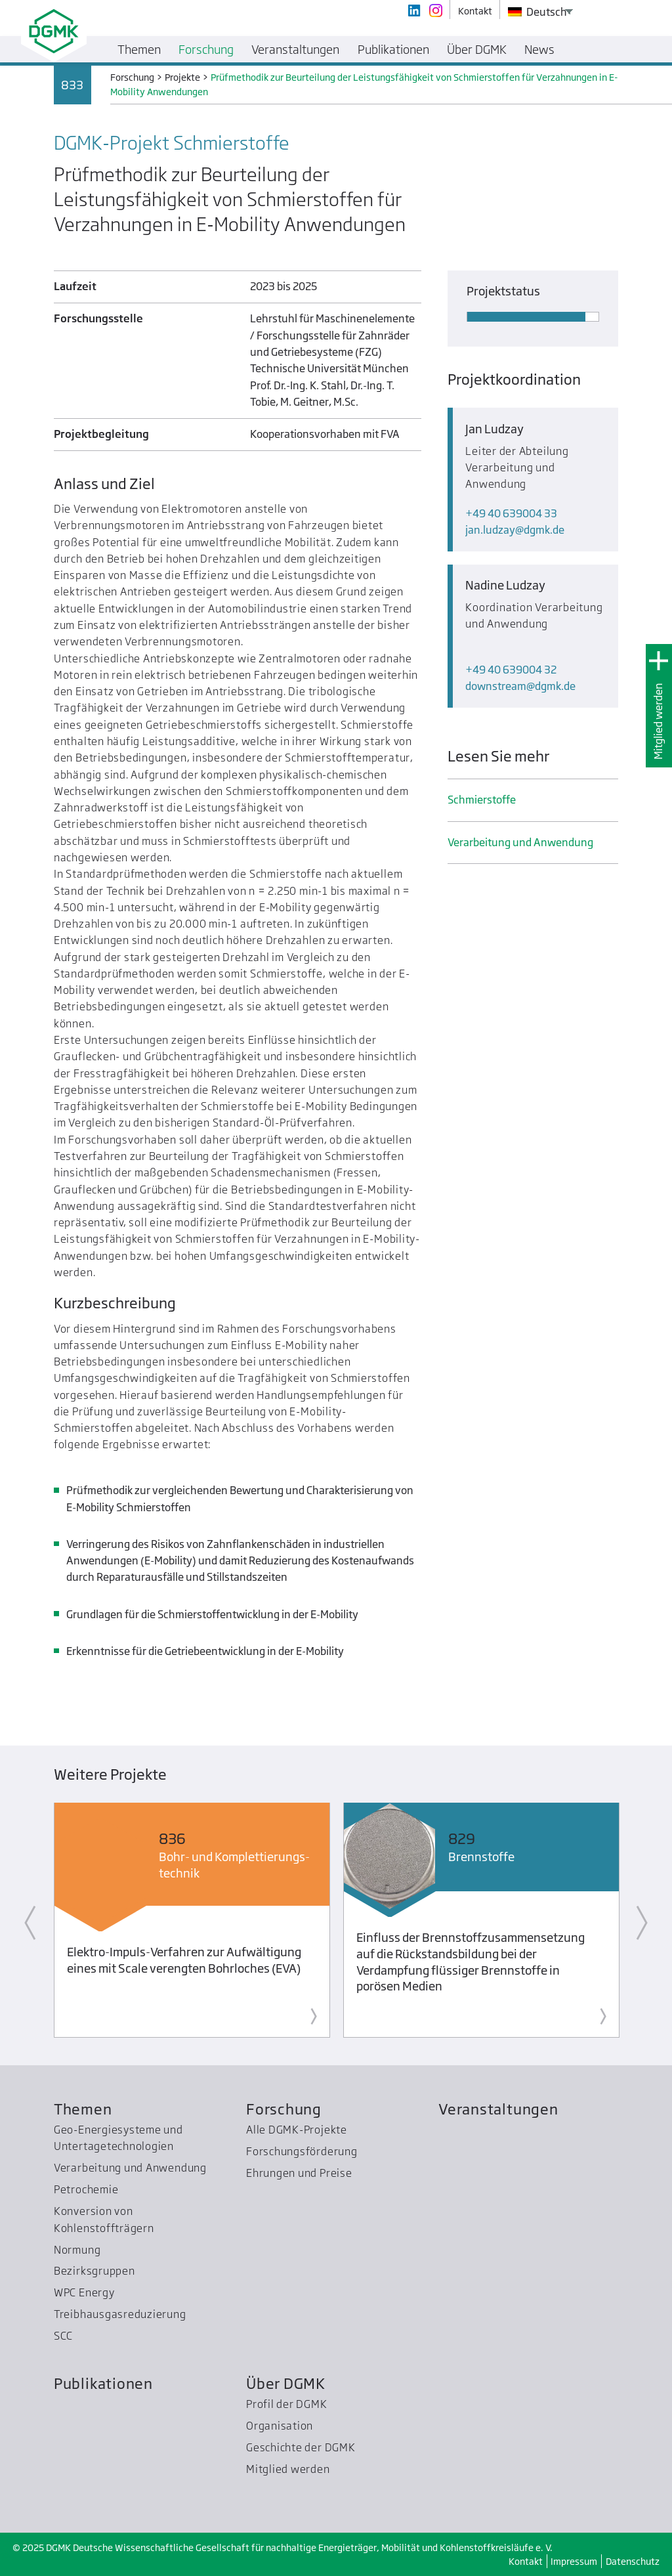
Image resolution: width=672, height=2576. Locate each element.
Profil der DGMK (286, 2404)
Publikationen (103, 2383)
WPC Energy (84, 2292)
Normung (77, 2249)
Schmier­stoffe (482, 799)
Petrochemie (86, 2189)
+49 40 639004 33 (511, 513)
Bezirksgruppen (94, 2270)
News (539, 49)
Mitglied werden (658, 721)
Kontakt (526, 2561)
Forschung (284, 2109)
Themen (83, 2109)
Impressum (574, 2561)
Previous (30, 1923)
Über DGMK (286, 2383)
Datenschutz (633, 2561)
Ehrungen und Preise (299, 2172)
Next (642, 1923)
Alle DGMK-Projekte (296, 2129)
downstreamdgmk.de (520, 686)
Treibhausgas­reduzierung (120, 2314)
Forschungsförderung (302, 2151)
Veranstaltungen (498, 2109)
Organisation (279, 2425)
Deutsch (537, 11)
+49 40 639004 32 (510, 669)
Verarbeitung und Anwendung (520, 842)
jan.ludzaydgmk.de (514, 529)
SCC (63, 2335)
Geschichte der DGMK (301, 2447)
